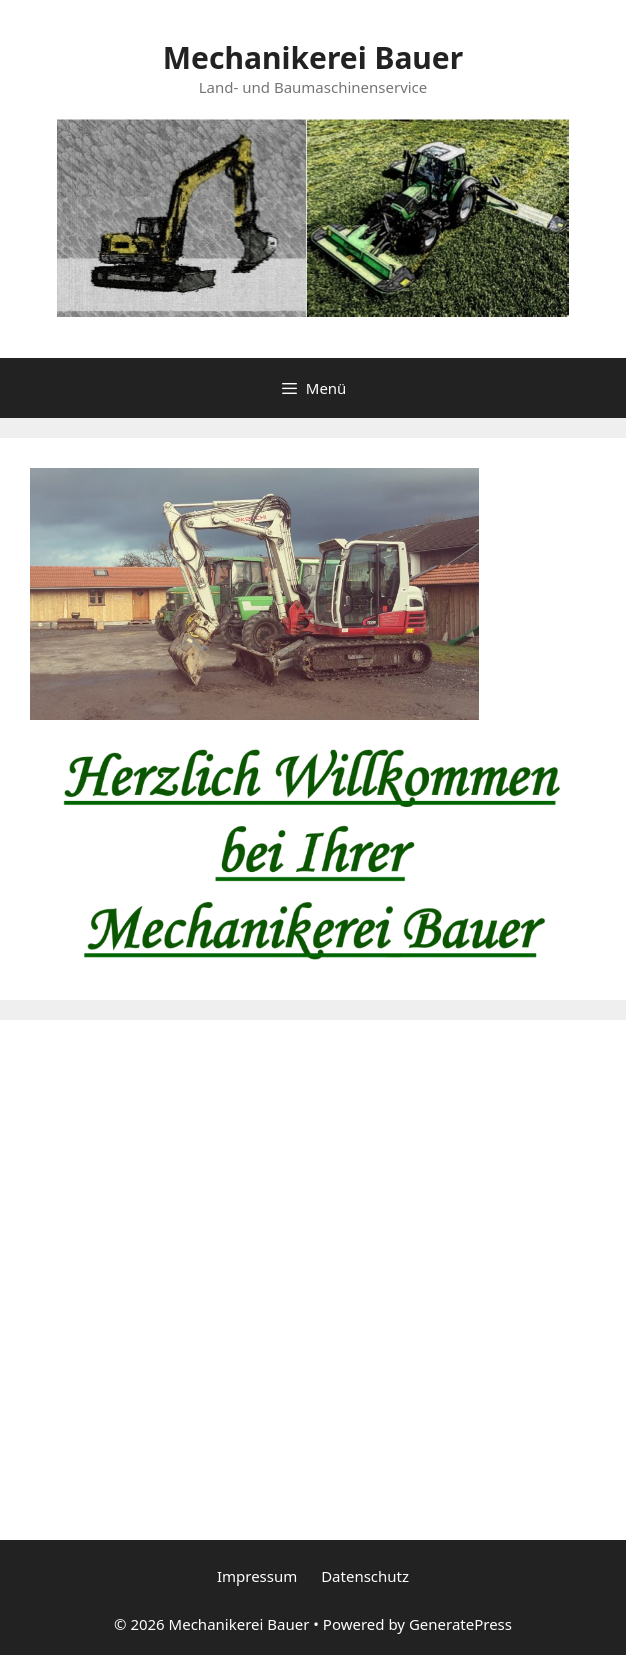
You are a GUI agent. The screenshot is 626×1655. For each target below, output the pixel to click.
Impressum (257, 1576)
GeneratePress (460, 1624)
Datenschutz (365, 1576)
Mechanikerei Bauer (313, 57)
